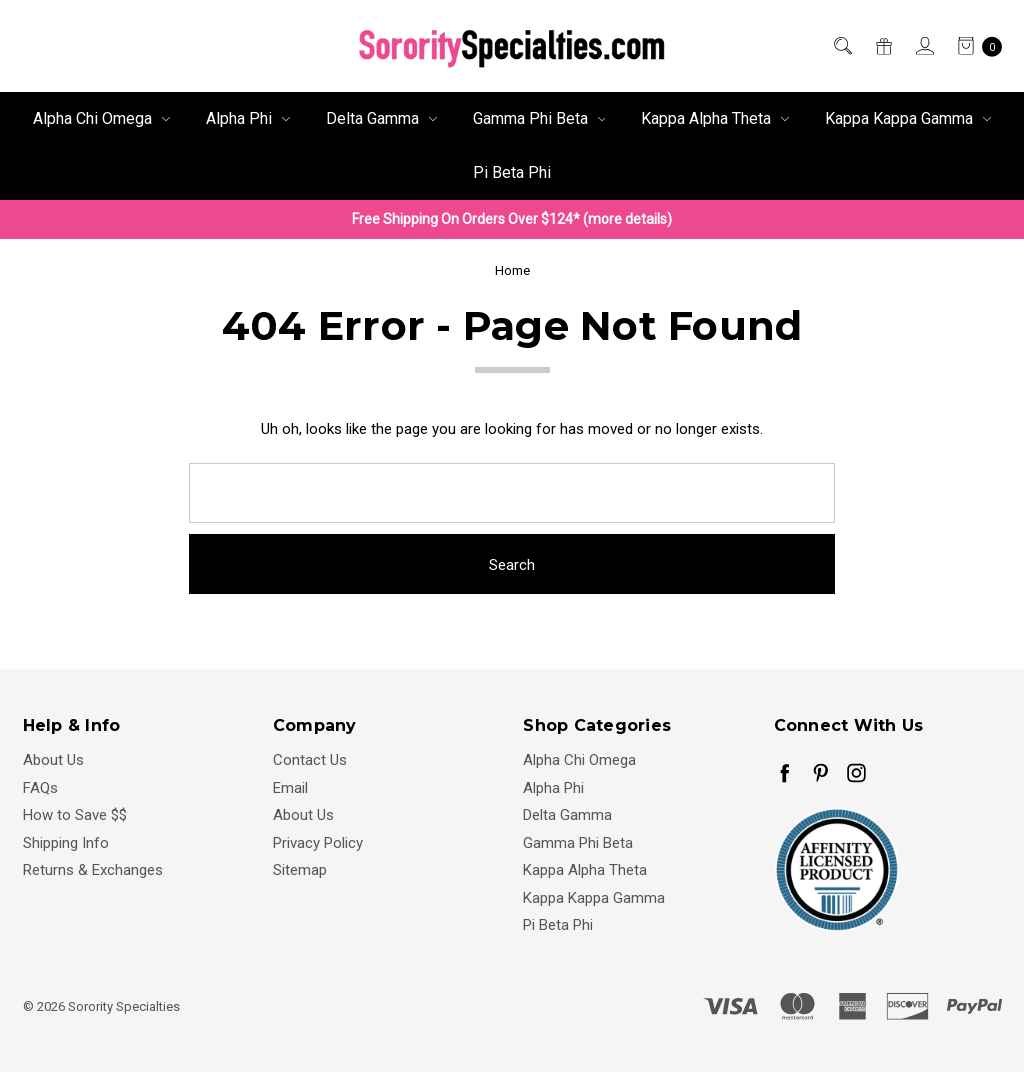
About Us (53, 760)
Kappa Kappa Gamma (908, 118)
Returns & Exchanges (93, 870)
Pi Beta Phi (512, 172)
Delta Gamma (381, 118)
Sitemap (300, 870)
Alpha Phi (248, 118)
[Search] (841, 46)
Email (290, 788)
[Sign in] (923, 46)
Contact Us (310, 760)
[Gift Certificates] (882, 46)
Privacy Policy (318, 843)
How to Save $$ (75, 815)
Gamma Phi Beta (539, 118)
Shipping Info (66, 843)
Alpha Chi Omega (101, 118)
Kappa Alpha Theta (715, 118)
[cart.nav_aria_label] (974, 46)
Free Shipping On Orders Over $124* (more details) (512, 219)
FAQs (40, 788)
